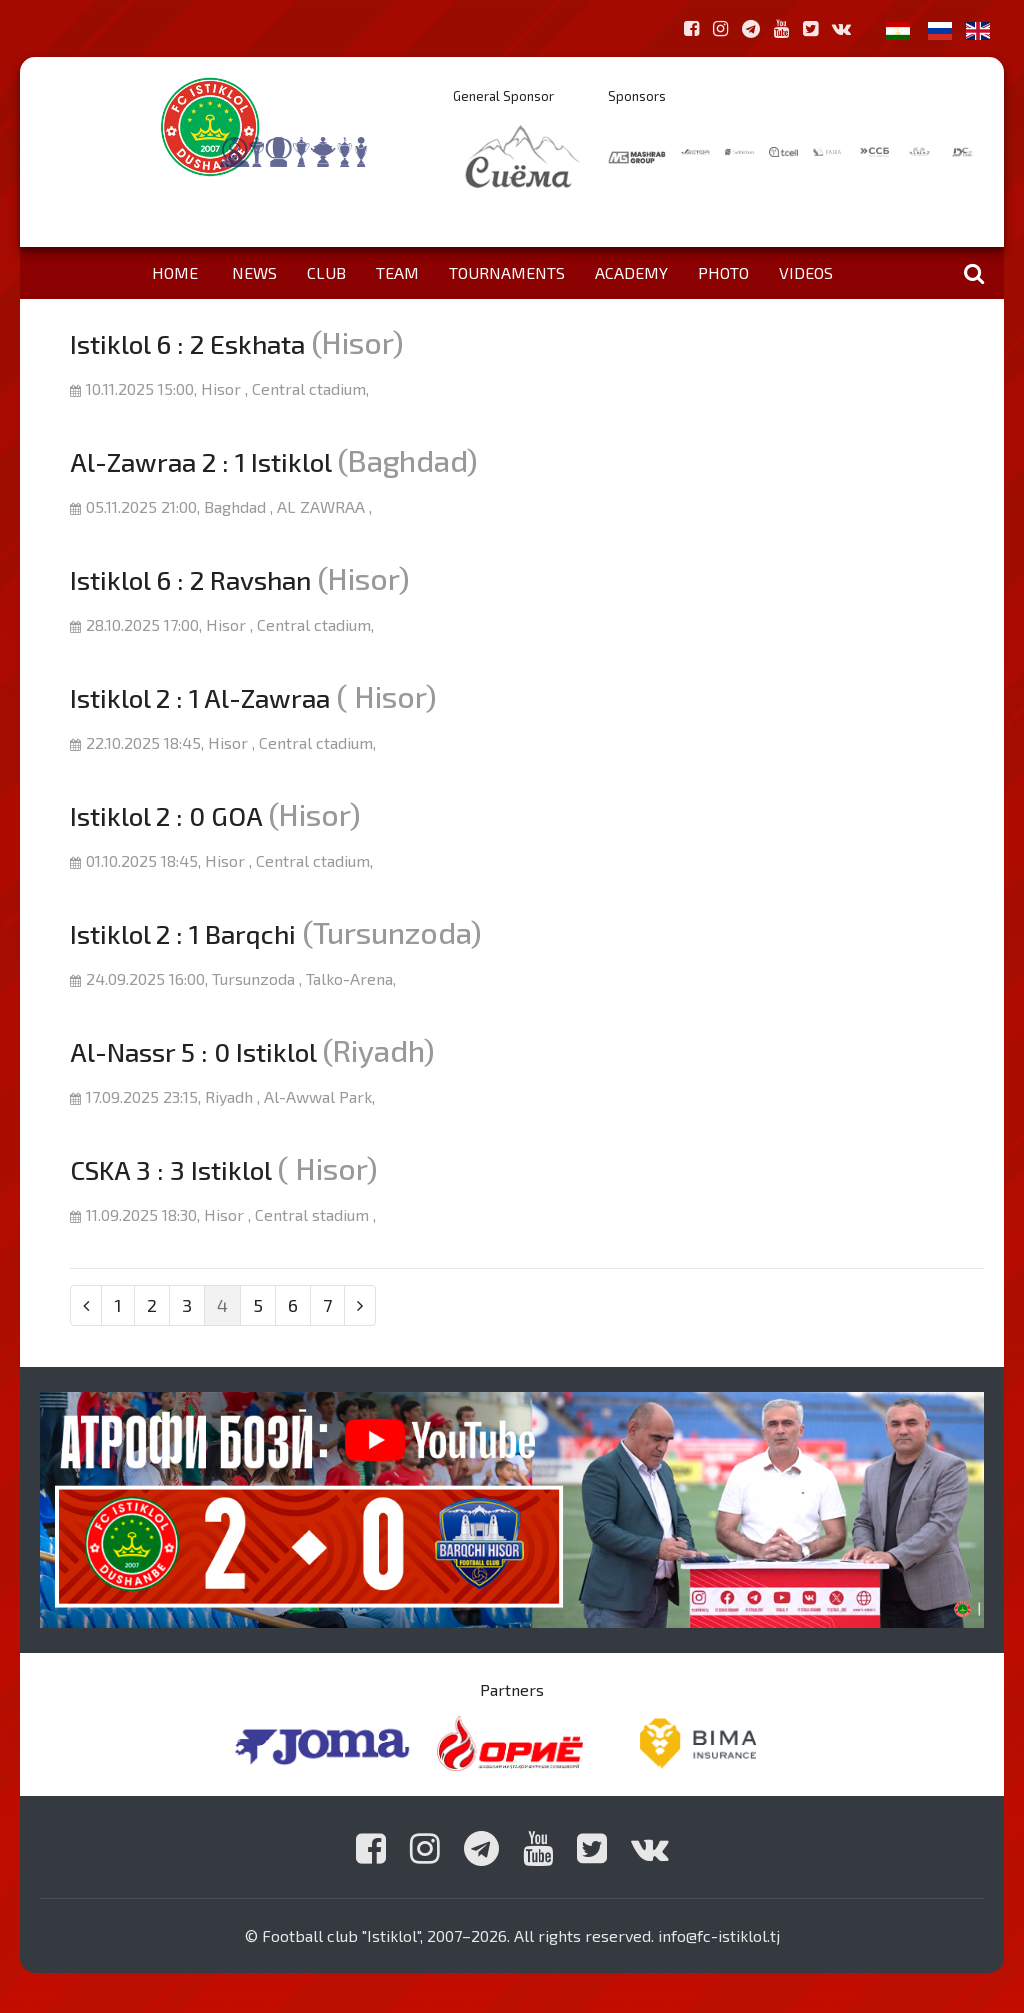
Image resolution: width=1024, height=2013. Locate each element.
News (254, 272)
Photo (723, 272)
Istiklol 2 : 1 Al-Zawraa (200, 697)
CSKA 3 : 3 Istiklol (170, 1169)
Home (175, 272)
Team (397, 272)
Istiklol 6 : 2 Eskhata (187, 343)
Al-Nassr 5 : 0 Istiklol (193, 1051)
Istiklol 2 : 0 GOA (166, 815)
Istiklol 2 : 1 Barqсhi (183, 933)
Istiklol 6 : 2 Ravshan (190, 579)
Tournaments (507, 272)
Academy (631, 272)
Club (326, 272)
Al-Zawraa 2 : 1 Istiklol (200, 461)
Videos (806, 272)
